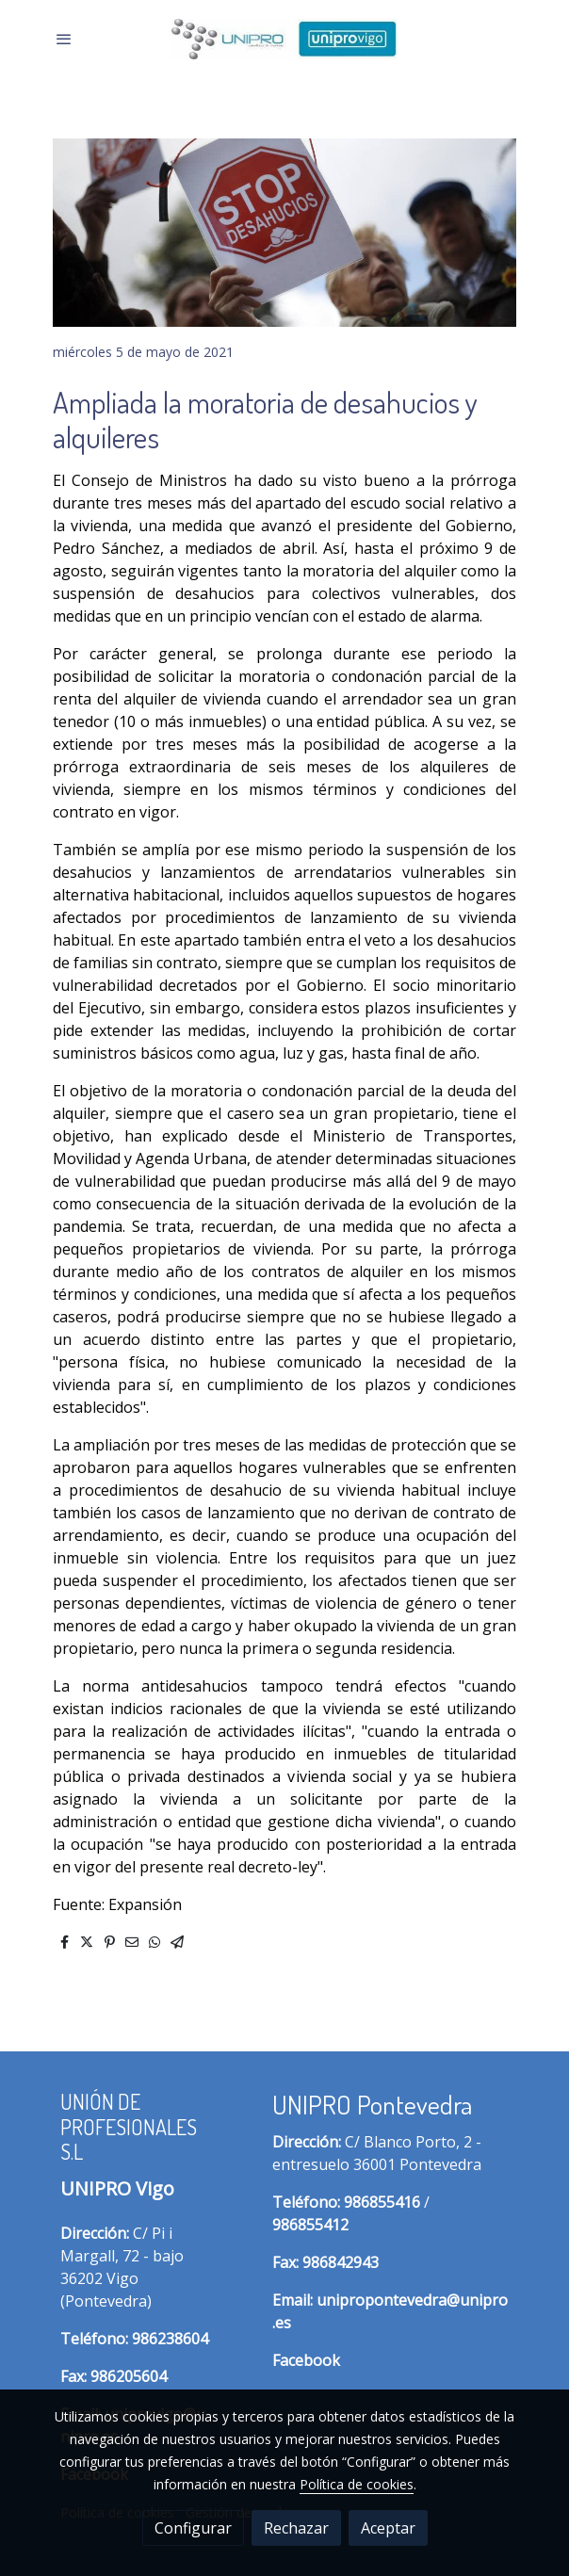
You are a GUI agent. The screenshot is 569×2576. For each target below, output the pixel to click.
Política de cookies (357, 2484)
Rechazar (296, 2528)
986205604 (128, 2376)
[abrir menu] (64, 38)
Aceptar (388, 2528)
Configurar (193, 2528)
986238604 (170, 2338)
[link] (284, 39)
